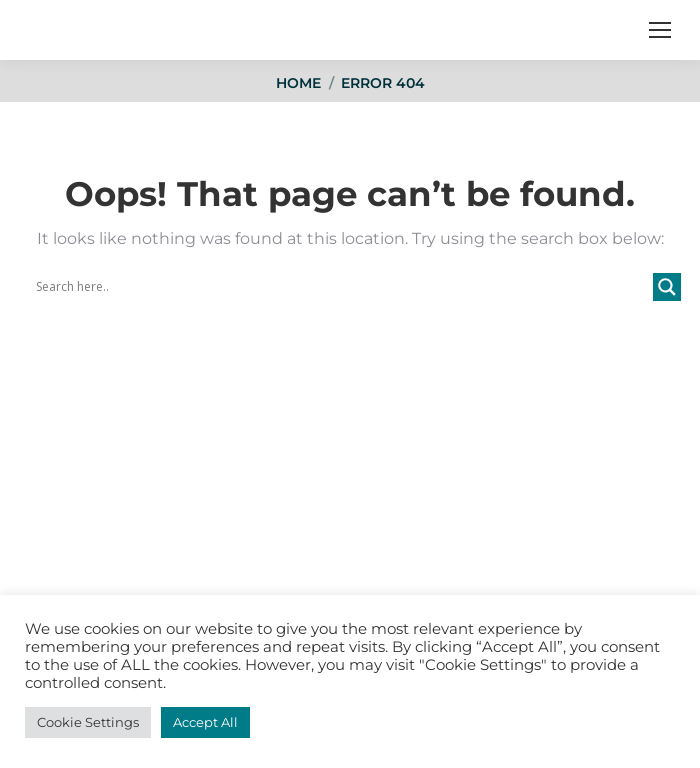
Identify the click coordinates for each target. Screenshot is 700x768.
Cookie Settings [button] (88, 722)
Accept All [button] (205, 722)
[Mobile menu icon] (660, 30)
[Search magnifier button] (667, 287)
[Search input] (342, 287)
